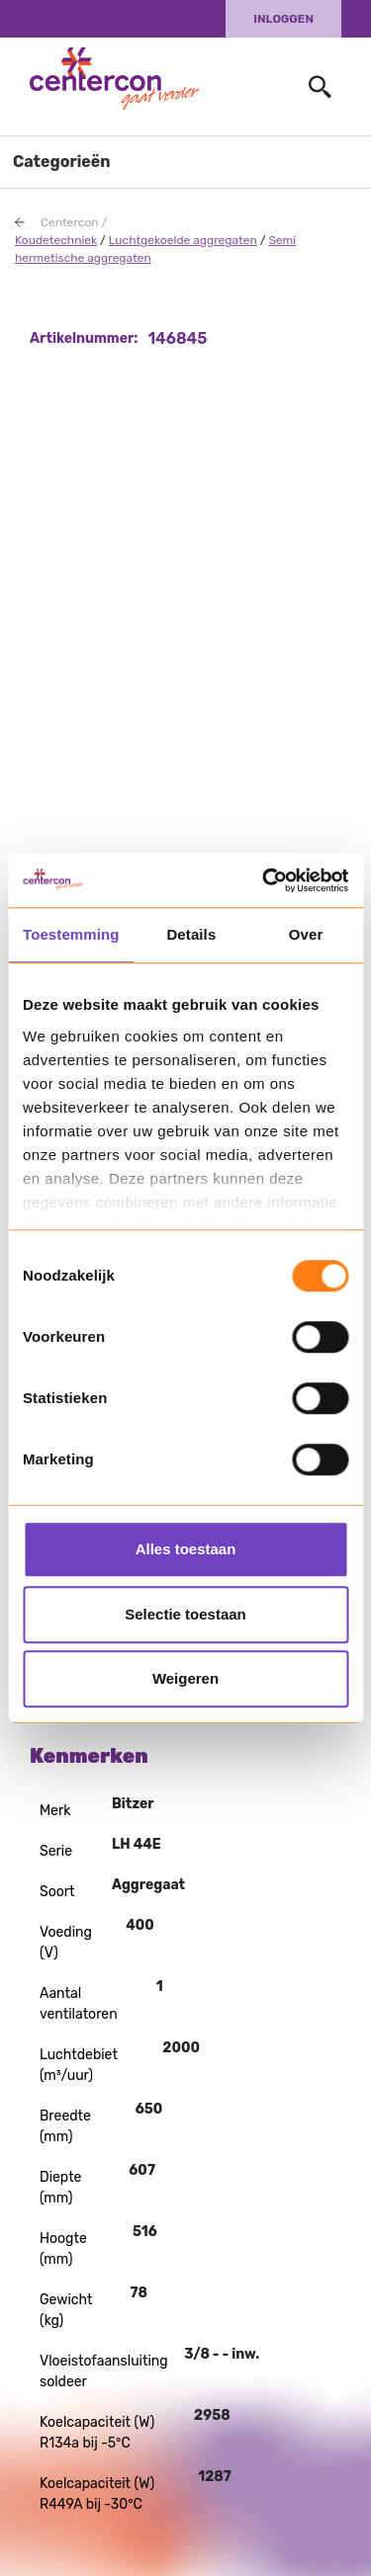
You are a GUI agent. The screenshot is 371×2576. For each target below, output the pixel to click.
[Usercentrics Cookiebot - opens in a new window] (264, 880)
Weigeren (185, 1678)
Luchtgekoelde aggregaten (183, 240)
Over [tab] (306, 934)
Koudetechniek (56, 240)
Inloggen (283, 19)
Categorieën (62, 161)
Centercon (70, 222)
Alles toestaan (186, 1548)
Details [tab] (191, 934)
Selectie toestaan (185, 1614)
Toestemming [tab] (71, 934)
